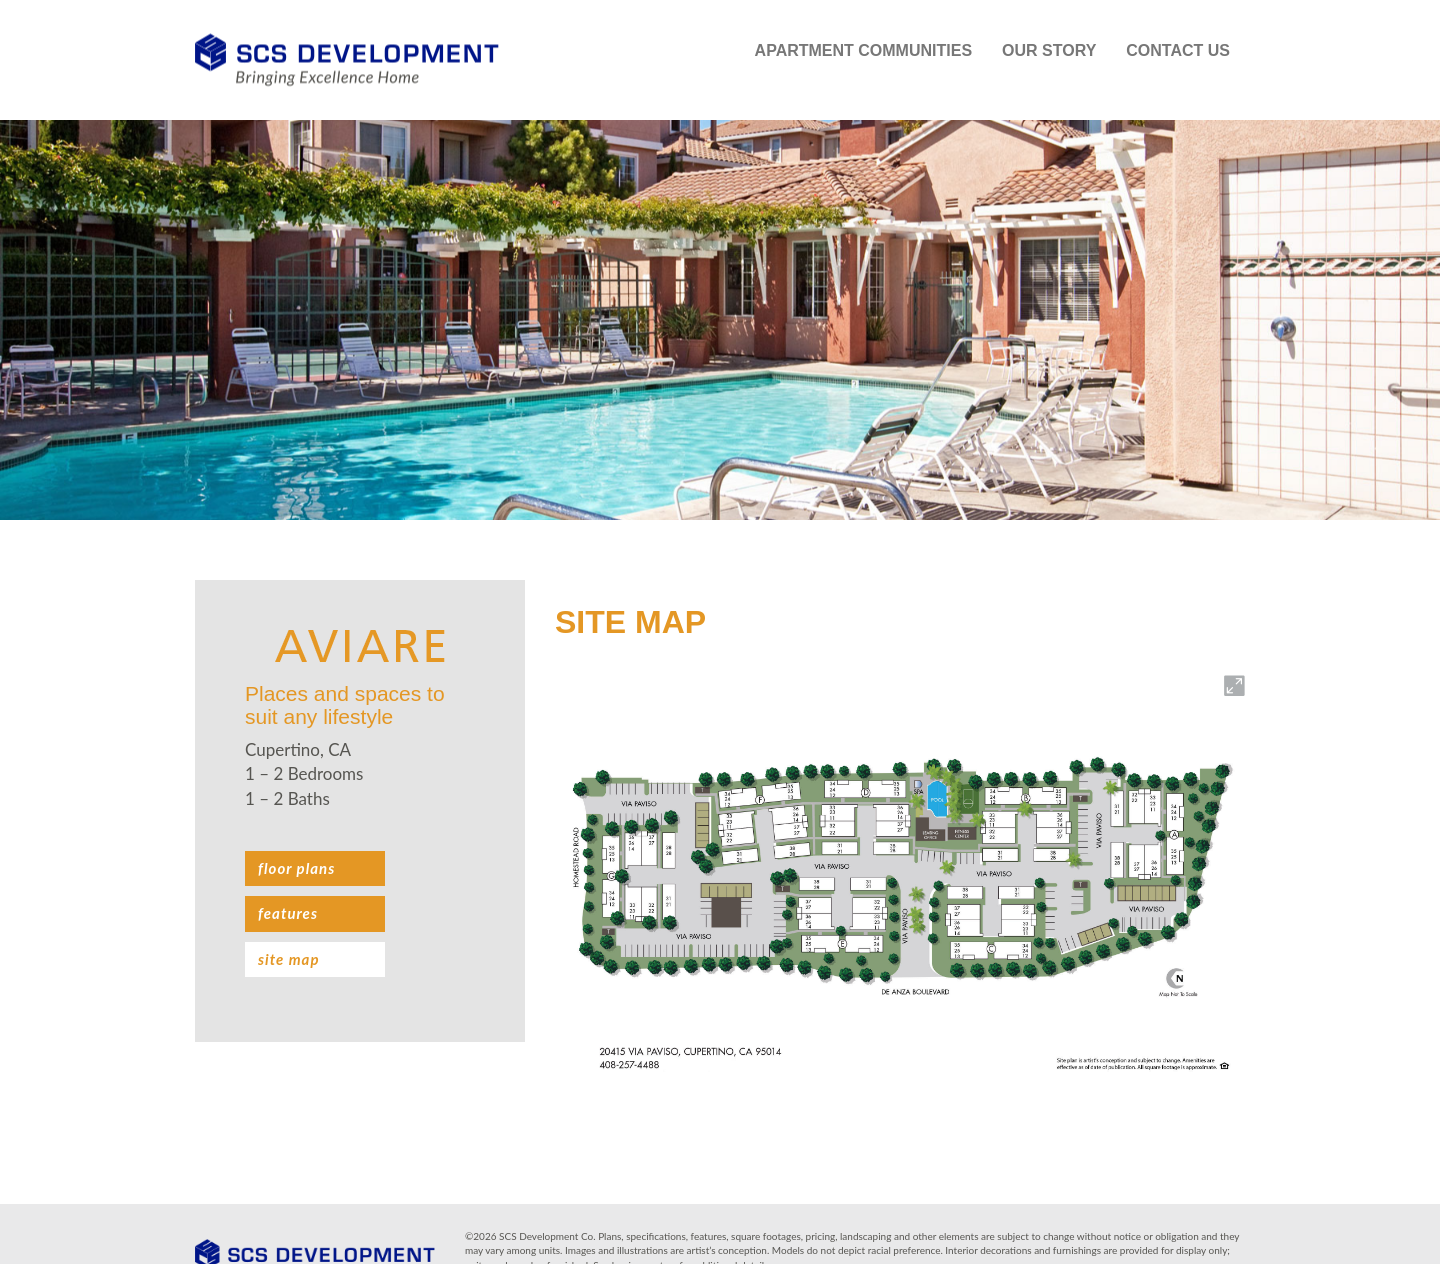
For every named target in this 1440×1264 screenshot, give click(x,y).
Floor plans (296, 868)
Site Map (288, 959)
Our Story (1049, 50)
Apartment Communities (863, 50)
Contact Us (1178, 50)
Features (288, 913)
